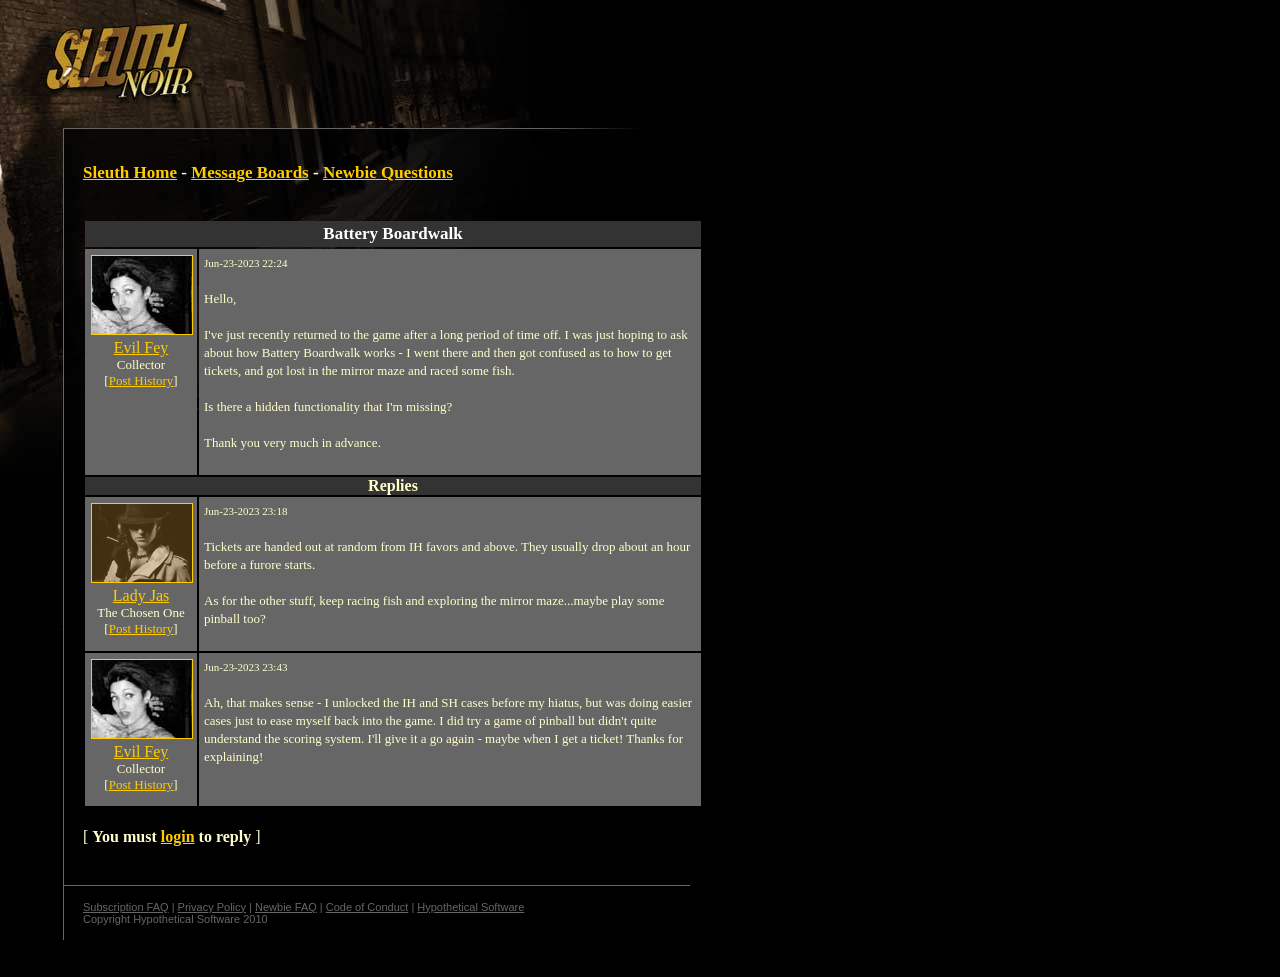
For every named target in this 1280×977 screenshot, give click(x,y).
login (178, 836)
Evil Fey (141, 347)
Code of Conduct (367, 907)
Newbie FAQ (286, 907)
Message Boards (250, 172)
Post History (141, 380)
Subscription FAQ (126, 907)
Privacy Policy (212, 907)
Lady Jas (141, 595)
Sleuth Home (130, 172)
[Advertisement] (347, 53)
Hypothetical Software (470, 907)
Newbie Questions (388, 172)
